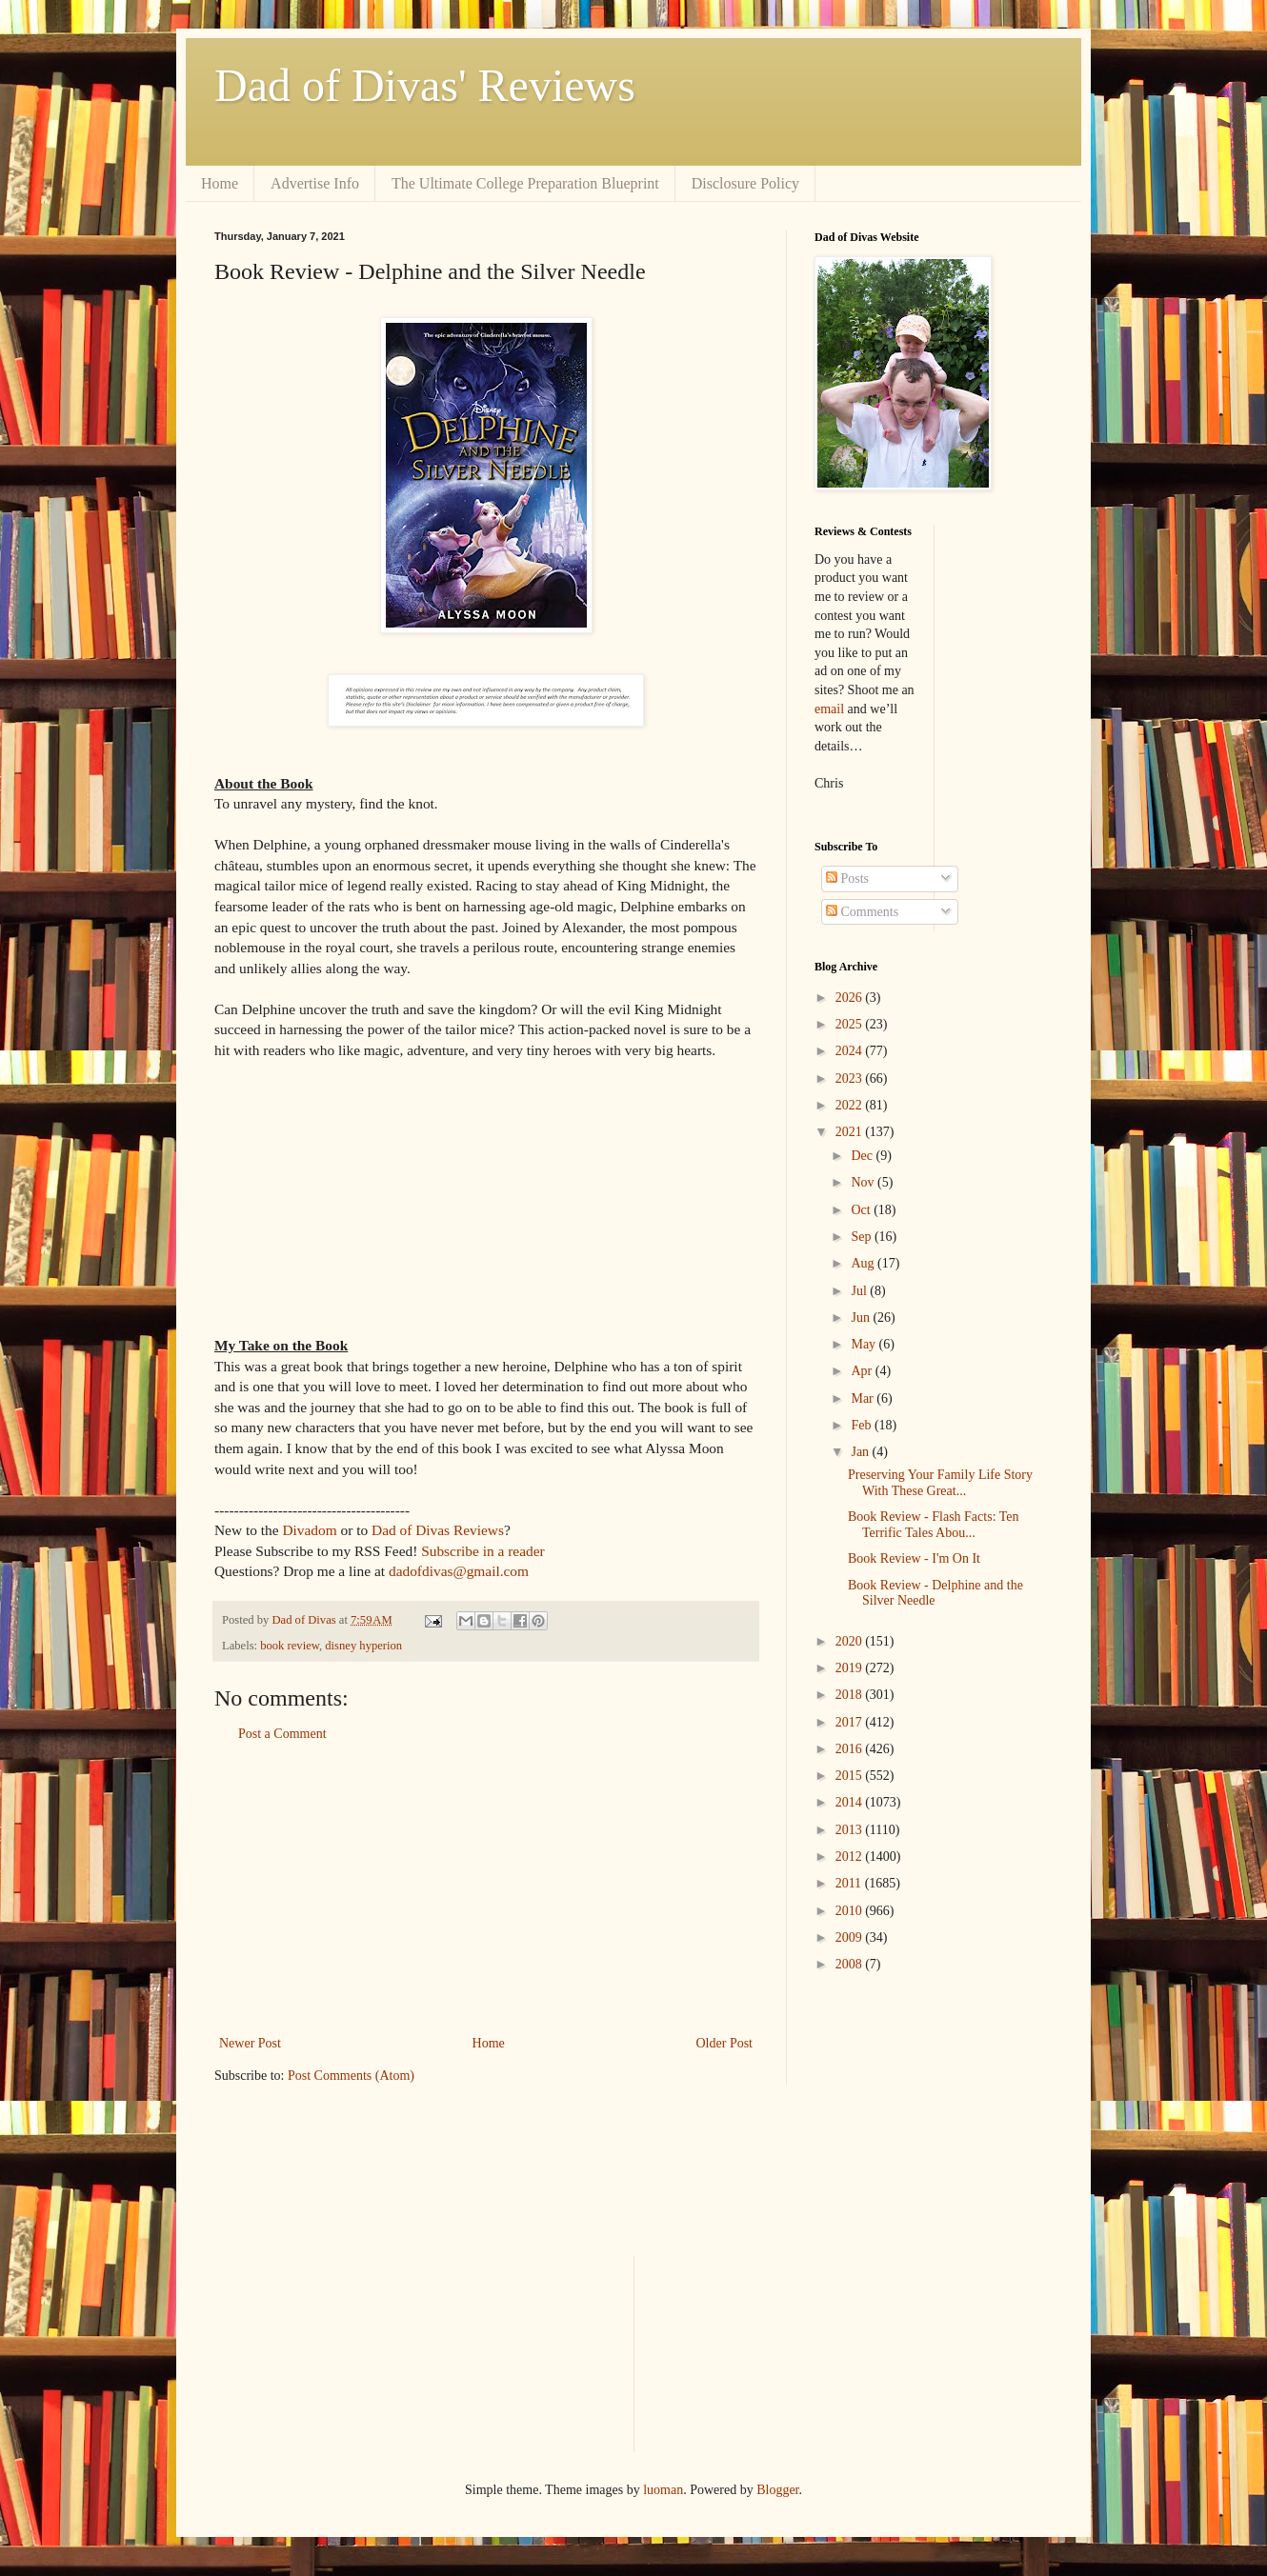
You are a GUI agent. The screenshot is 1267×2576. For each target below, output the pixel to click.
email (829, 709)
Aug (864, 1263)
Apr (863, 1371)
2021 (850, 1132)
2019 (850, 1668)
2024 (850, 1051)
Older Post (725, 2043)
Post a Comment (282, 1734)
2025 (850, 1024)
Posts (847, 878)
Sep (863, 1236)
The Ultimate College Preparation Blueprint (525, 183)
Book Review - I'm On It (914, 1558)
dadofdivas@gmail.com (459, 1571)
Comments (862, 912)
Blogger (777, 2490)
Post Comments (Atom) (351, 2075)
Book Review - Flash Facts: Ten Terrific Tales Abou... (933, 1524)
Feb (863, 1425)
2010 (850, 1911)
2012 (850, 1856)
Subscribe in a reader (482, 1551)
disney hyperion (363, 1645)
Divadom (309, 1530)
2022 (850, 1105)
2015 (850, 1775)
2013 (850, 1830)
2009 (850, 1937)
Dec (863, 1155)
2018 (850, 1694)
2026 (850, 997)
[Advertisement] (486, 1888)
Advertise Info (315, 183)
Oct (862, 1210)
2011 (850, 1883)
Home (219, 183)
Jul (860, 1291)
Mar (863, 1398)
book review (289, 1645)
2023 (850, 1078)
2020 (850, 1641)
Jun (862, 1317)
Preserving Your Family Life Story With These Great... (940, 1483)
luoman (663, 2490)
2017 (850, 1722)
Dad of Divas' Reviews (424, 85)
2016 (850, 1749)
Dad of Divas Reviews (438, 1530)
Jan (861, 1452)
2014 (850, 1802)
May (864, 1344)
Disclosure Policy (745, 183)
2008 (850, 1964)
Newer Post (250, 2043)
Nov (864, 1182)
